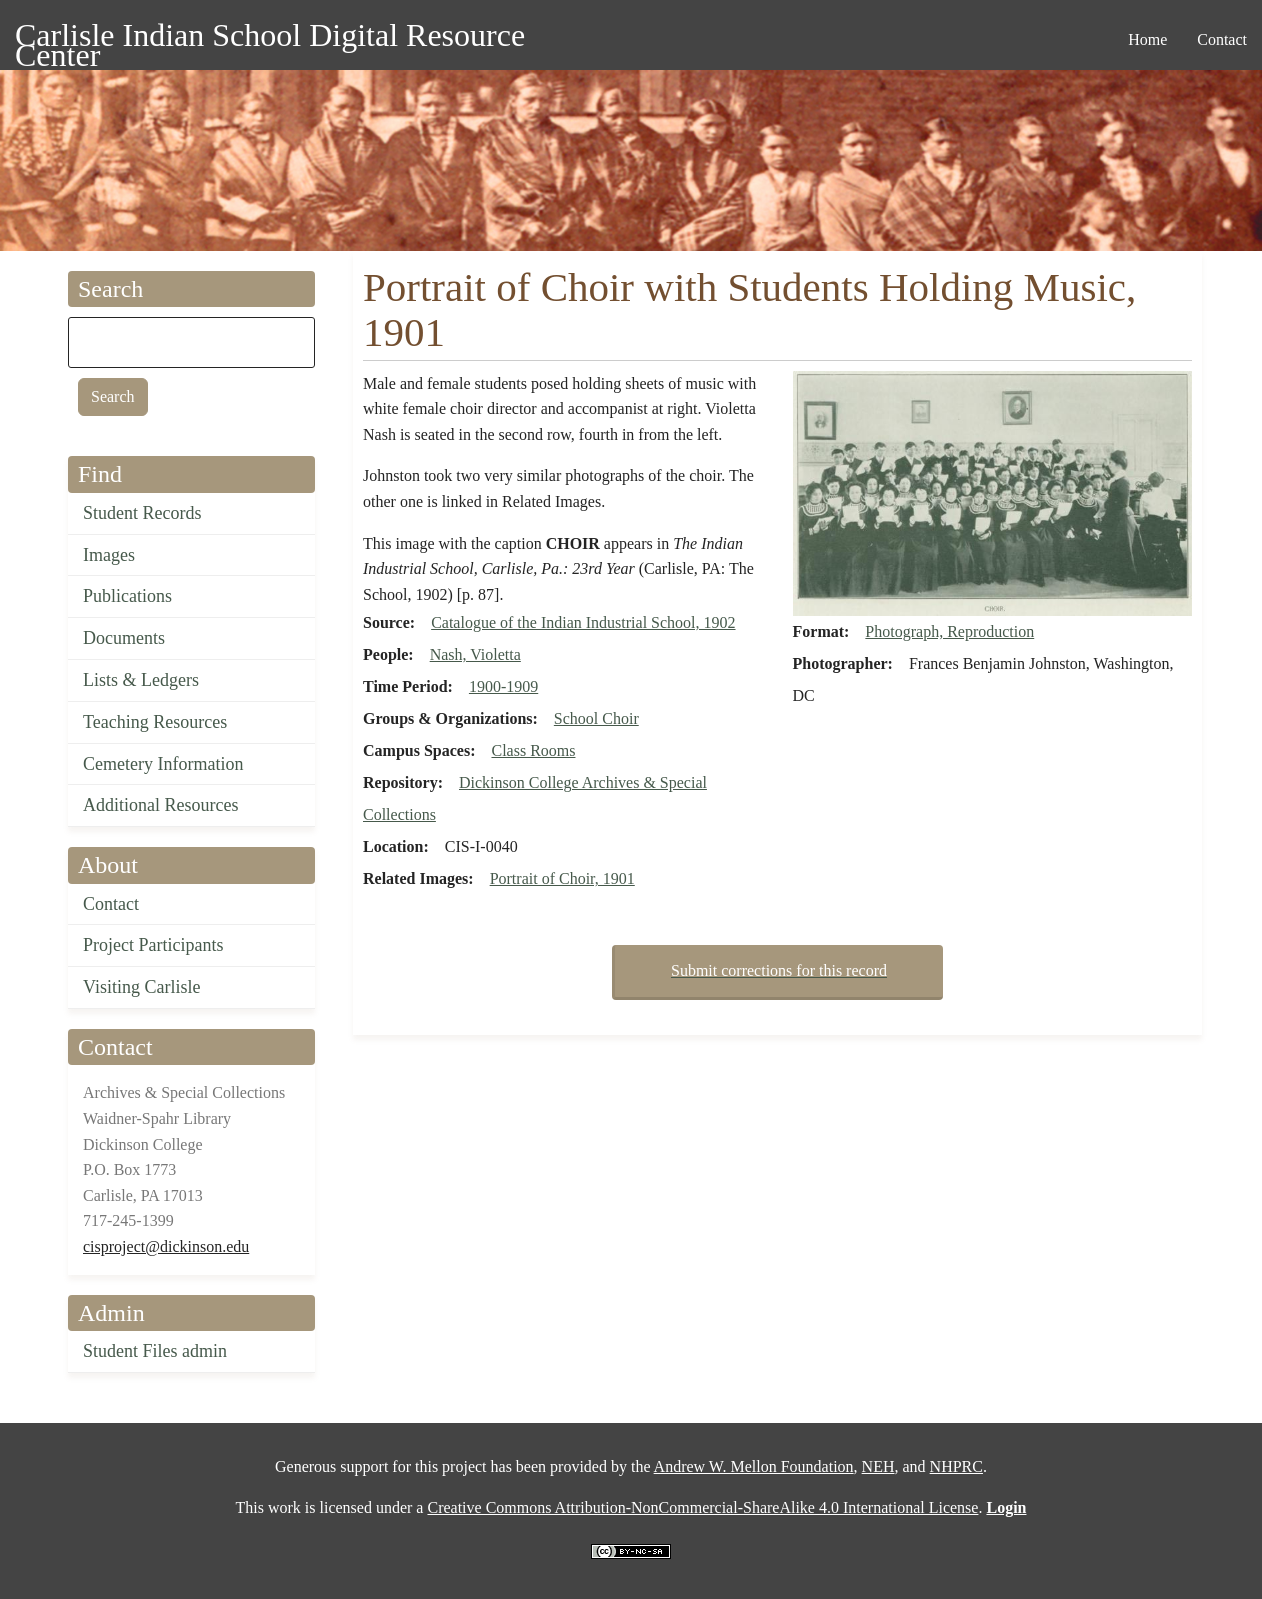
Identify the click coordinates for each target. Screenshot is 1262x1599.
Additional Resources (160, 805)
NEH (878, 1466)
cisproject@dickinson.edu (166, 1246)
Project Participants (153, 945)
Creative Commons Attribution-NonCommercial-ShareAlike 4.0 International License (702, 1507)
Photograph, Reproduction (949, 631)
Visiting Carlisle (141, 987)
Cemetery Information (163, 764)
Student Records (142, 513)
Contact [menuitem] (1222, 39)
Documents (124, 638)
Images (109, 555)
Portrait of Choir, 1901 (562, 878)
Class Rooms (533, 750)
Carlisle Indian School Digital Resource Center (270, 38)
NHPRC (956, 1466)
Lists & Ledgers (141, 680)
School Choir (596, 718)
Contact (111, 904)
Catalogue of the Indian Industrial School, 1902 (583, 622)
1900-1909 (503, 686)
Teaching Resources (155, 722)
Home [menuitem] (1147, 39)
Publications (127, 596)
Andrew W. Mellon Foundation (754, 1466)
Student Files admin (155, 1351)
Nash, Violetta (475, 654)
